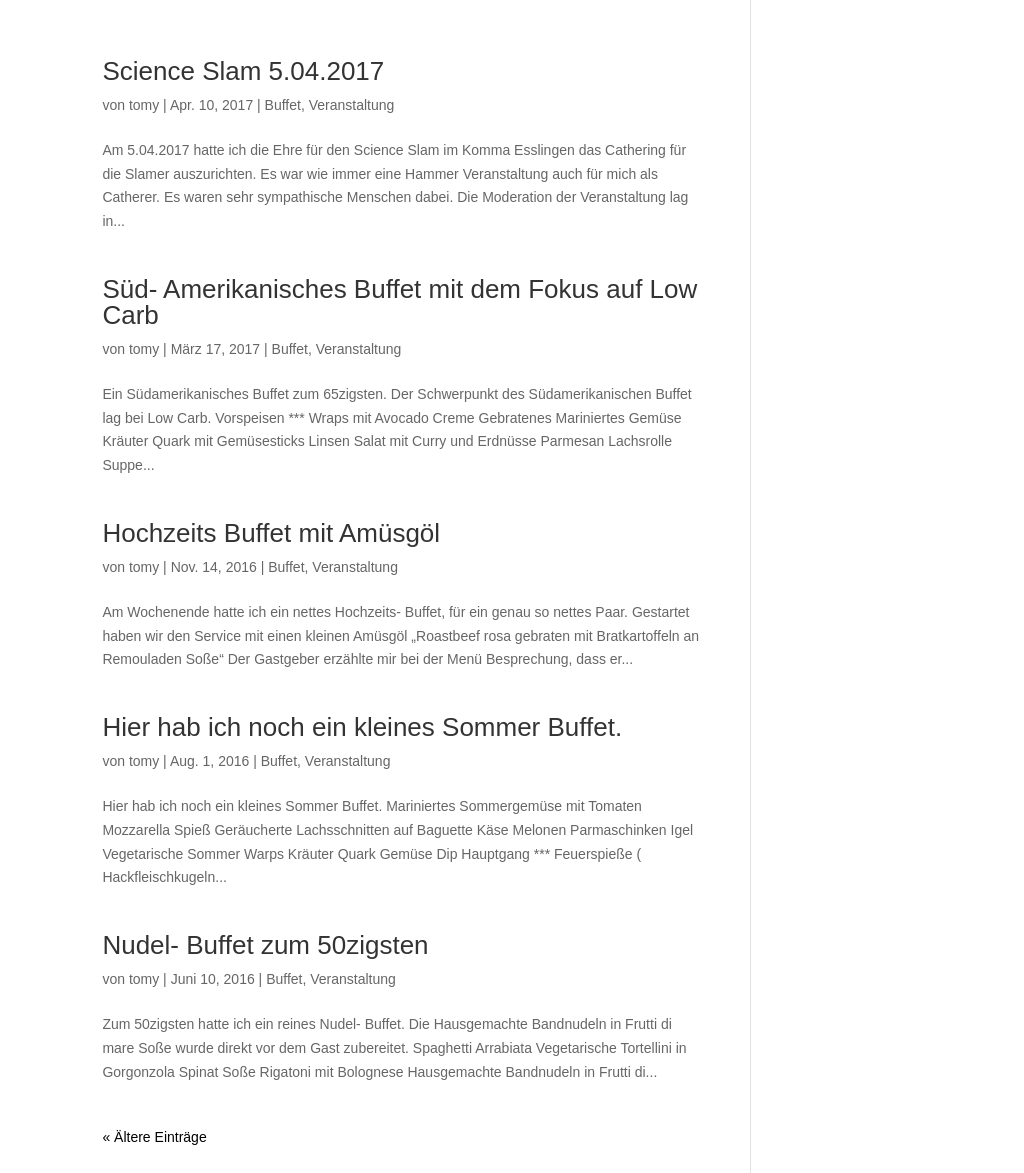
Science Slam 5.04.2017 (243, 71)
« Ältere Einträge (154, 1137)
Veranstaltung (352, 105)
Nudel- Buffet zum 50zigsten (265, 945)
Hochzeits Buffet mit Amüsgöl (271, 533)
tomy (144, 105)
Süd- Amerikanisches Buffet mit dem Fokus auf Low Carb (399, 302)
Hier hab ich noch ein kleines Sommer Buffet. (362, 727)
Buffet (283, 105)
